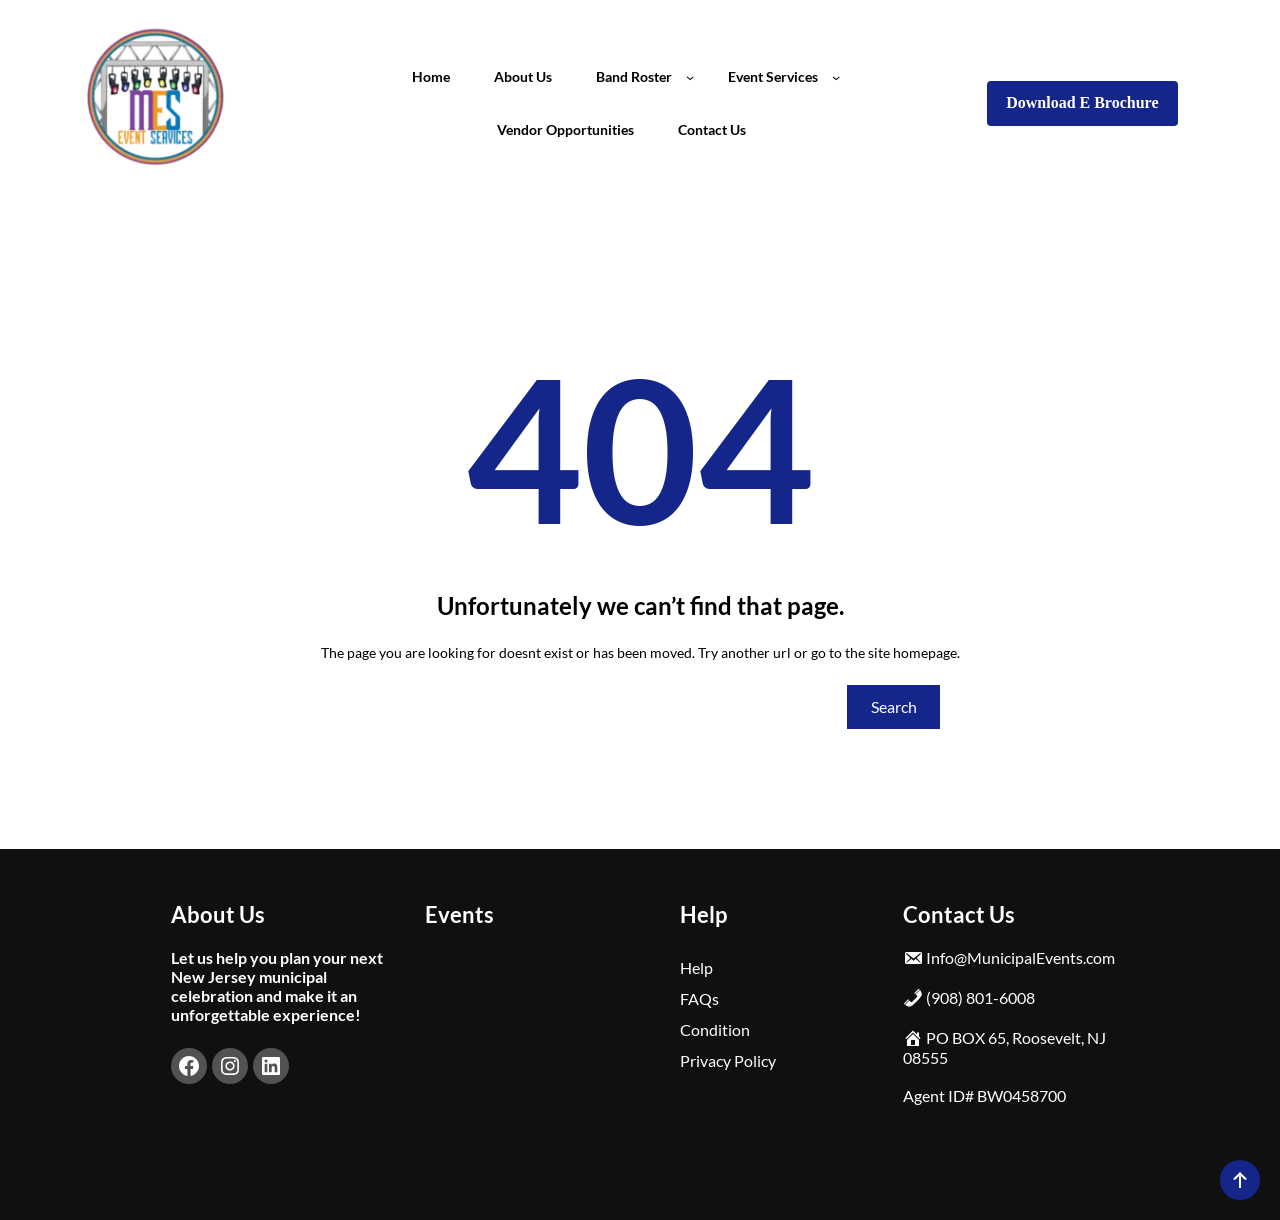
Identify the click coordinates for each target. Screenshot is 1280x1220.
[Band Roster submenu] (690, 77)
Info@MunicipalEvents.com (1020, 957)
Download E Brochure (1082, 102)
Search (894, 706)
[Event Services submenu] (836, 77)
